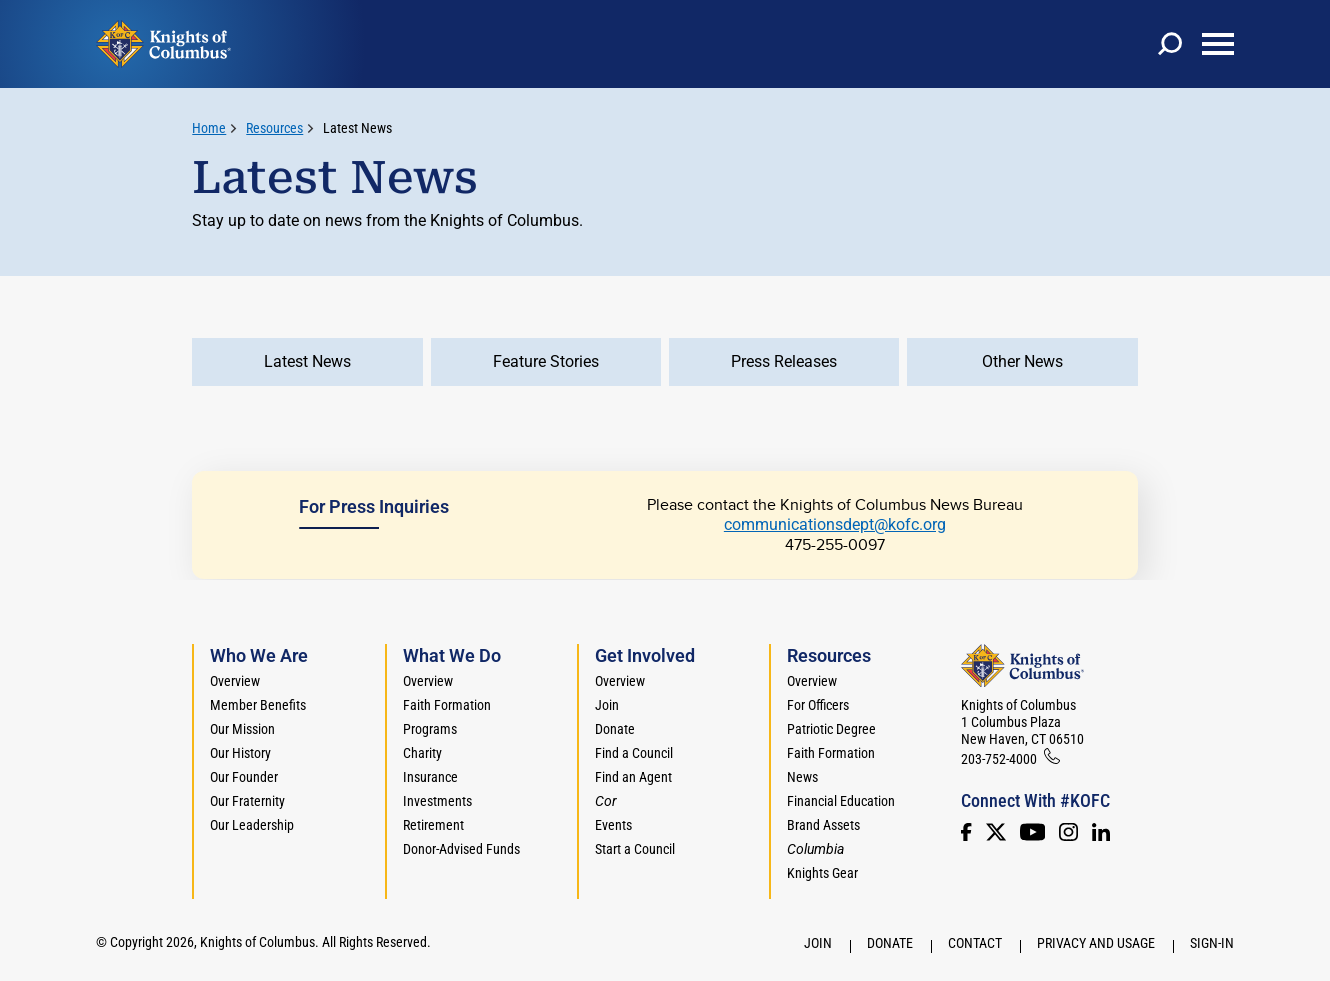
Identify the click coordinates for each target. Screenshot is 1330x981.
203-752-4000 (999, 759)
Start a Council (635, 849)
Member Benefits (258, 705)
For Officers (818, 705)
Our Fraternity (247, 801)
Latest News (357, 128)
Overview (235, 681)
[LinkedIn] (1101, 832)
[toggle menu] (1218, 44)
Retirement (433, 825)
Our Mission (242, 729)
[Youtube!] (1032, 832)
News (802, 777)
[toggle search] (1170, 44)
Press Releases (784, 361)
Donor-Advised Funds (461, 849)
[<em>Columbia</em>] (823, 849)
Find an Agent (633, 777)
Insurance (430, 777)
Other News (1022, 361)
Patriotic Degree (831, 729)
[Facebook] (966, 832)
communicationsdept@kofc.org (835, 524)
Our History (240, 753)
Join (607, 705)
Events (613, 825)
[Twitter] (996, 832)
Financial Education (841, 801)
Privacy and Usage (1096, 943)
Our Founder (244, 777)
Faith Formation (447, 705)
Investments (437, 801)
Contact (975, 943)
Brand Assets (823, 825)
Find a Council (634, 753)
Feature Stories (546, 361)
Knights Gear (822, 873)
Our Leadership (252, 825)
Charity (422, 753)
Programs (430, 729)
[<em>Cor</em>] (606, 801)
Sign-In (1212, 943)
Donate (615, 729)
